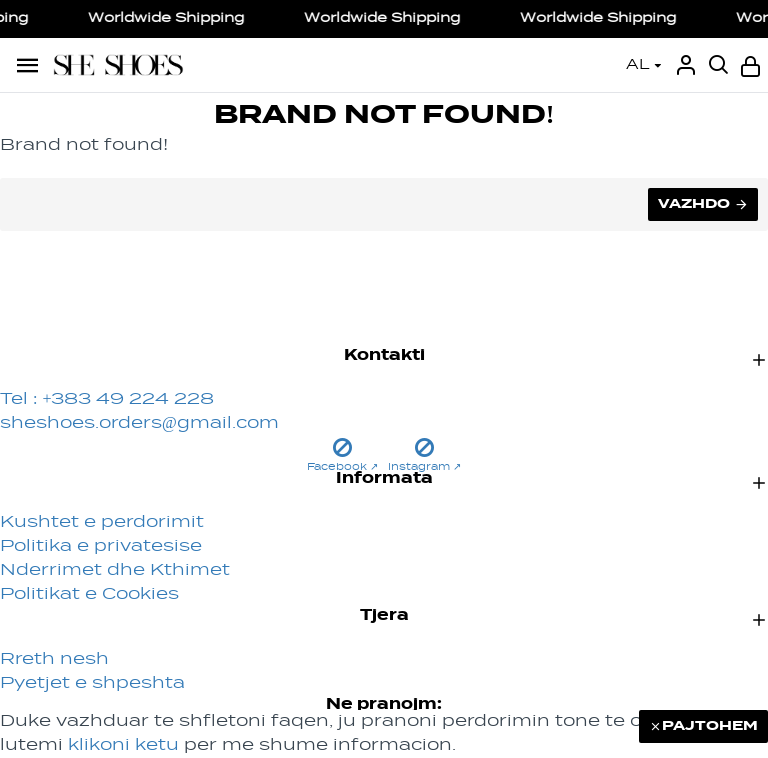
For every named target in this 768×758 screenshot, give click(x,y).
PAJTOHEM (710, 726)
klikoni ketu (123, 746)
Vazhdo (694, 204)
